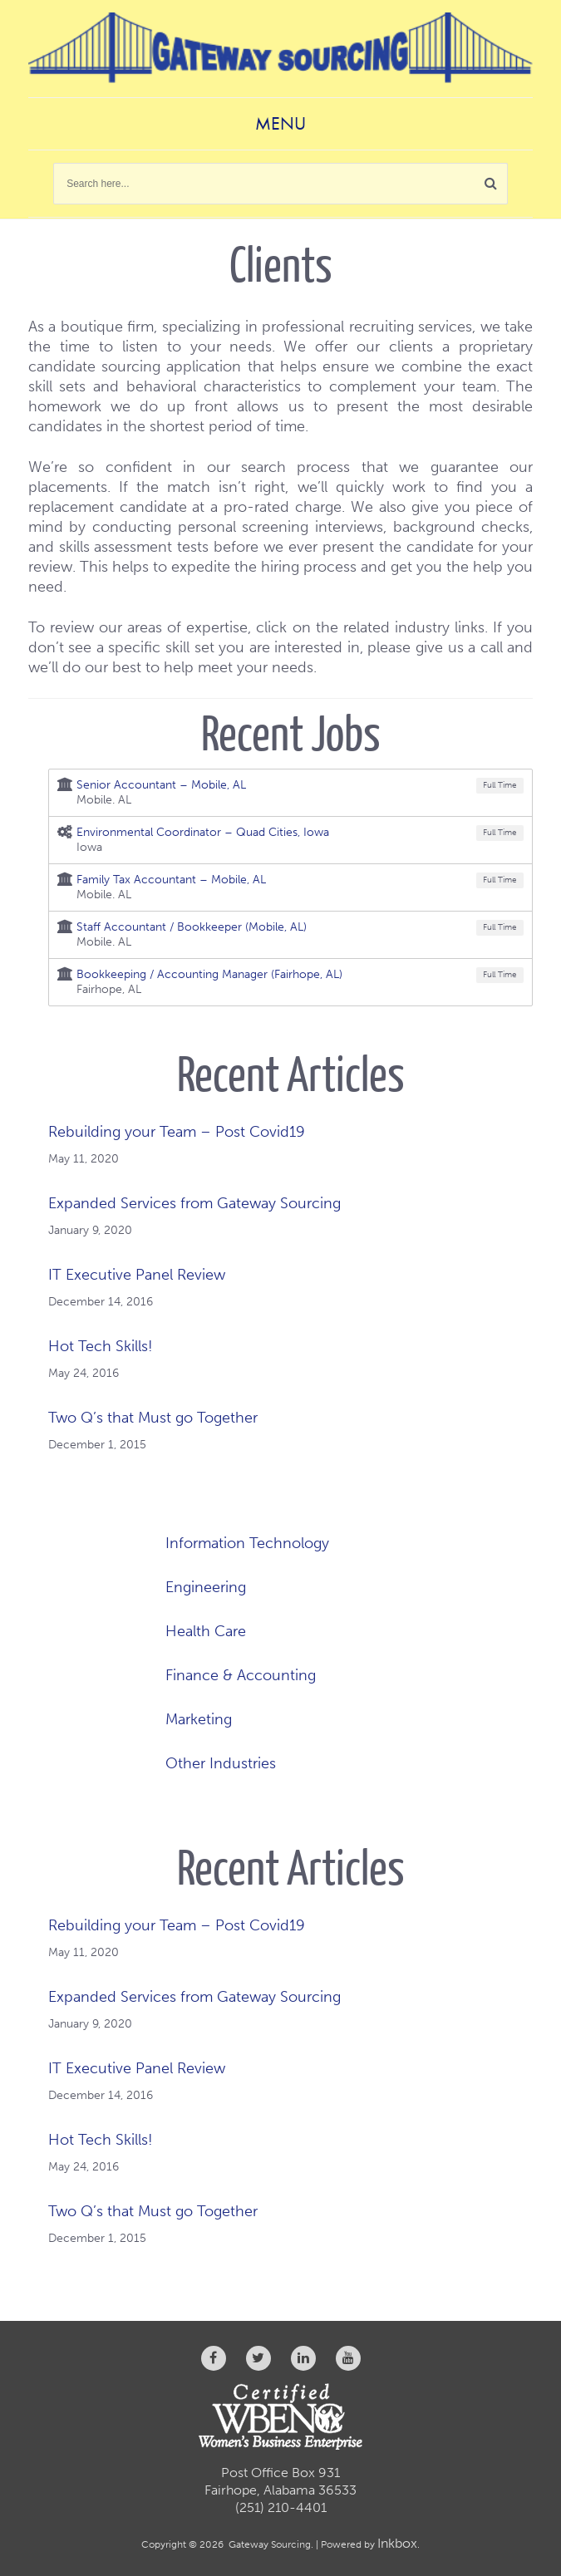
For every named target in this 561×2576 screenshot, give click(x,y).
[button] (491, 183)
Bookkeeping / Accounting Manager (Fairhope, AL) (209, 974)
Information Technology (247, 1543)
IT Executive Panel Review (136, 1275)
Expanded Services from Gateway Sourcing (194, 1203)
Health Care (205, 1631)
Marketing (198, 1719)
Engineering (205, 1587)
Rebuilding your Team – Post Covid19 (176, 1132)
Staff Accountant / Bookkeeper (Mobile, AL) (191, 927)
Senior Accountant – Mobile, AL (161, 785)
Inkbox (397, 2543)
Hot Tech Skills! (100, 1346)
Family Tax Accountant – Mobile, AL (171, 880)
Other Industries (220, 1763)
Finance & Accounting (240, 1675)
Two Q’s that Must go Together (153, 1417)
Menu (280, 123)
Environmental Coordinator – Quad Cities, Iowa (202, 832)
